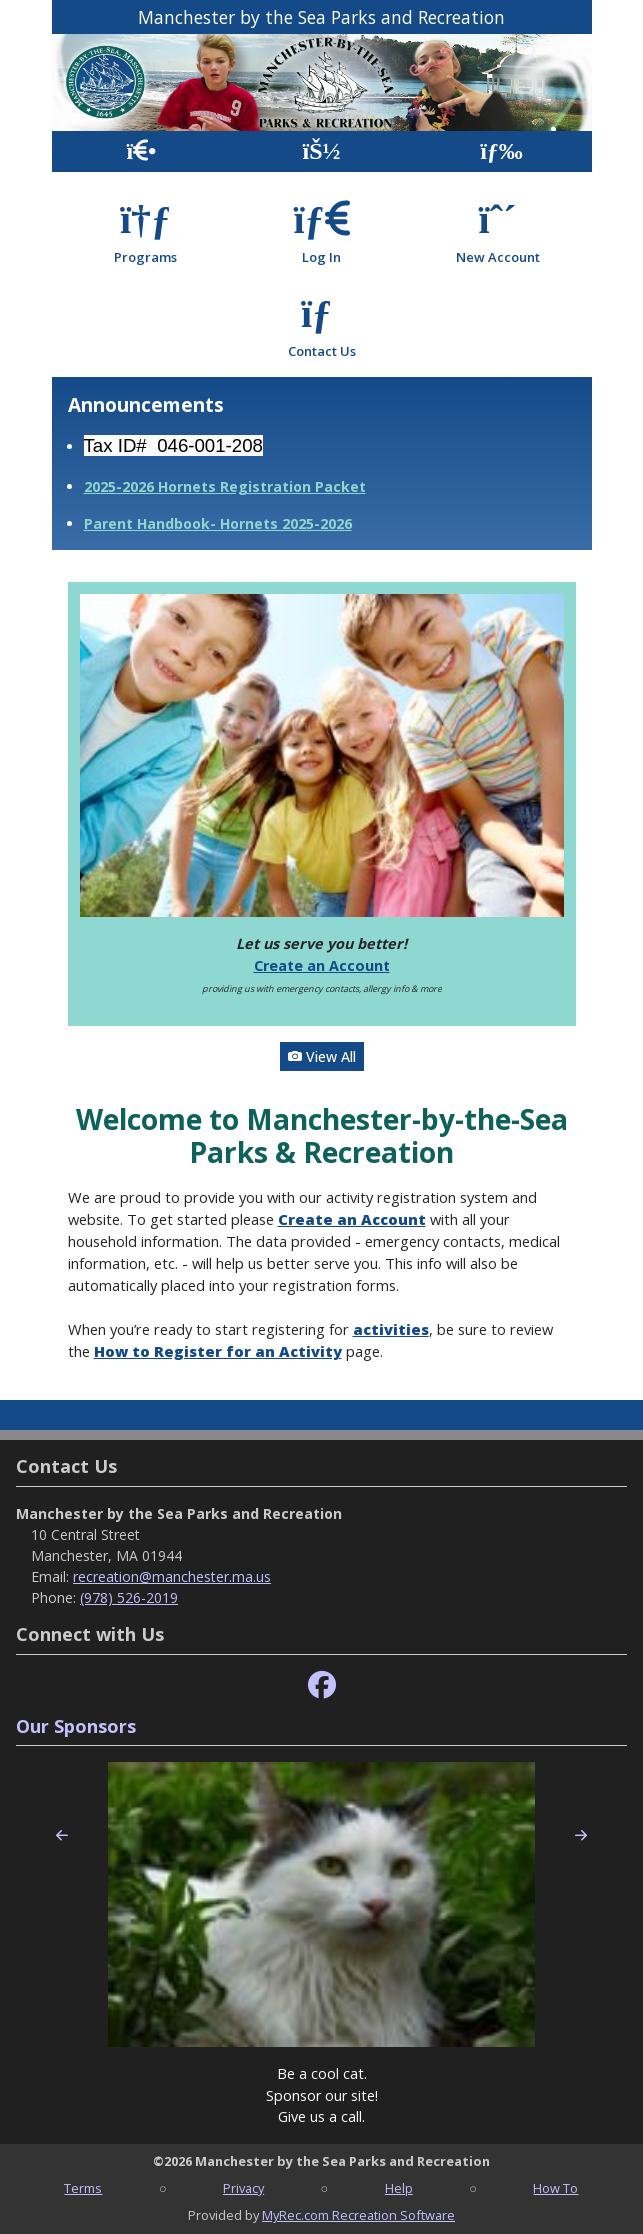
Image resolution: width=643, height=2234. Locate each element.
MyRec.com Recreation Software (358, 2215)
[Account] (321, 151)
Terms (83, 2188)
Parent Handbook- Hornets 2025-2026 (218, 523)
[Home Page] (141, 151)
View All (322, 1056)
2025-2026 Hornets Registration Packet (225, 486)
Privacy (243, 2188)
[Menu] (501, 151)
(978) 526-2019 (129, 1597)
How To (555, 2188)
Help (399, 2188)
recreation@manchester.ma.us (172, 1576)
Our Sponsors (76, 1726)
